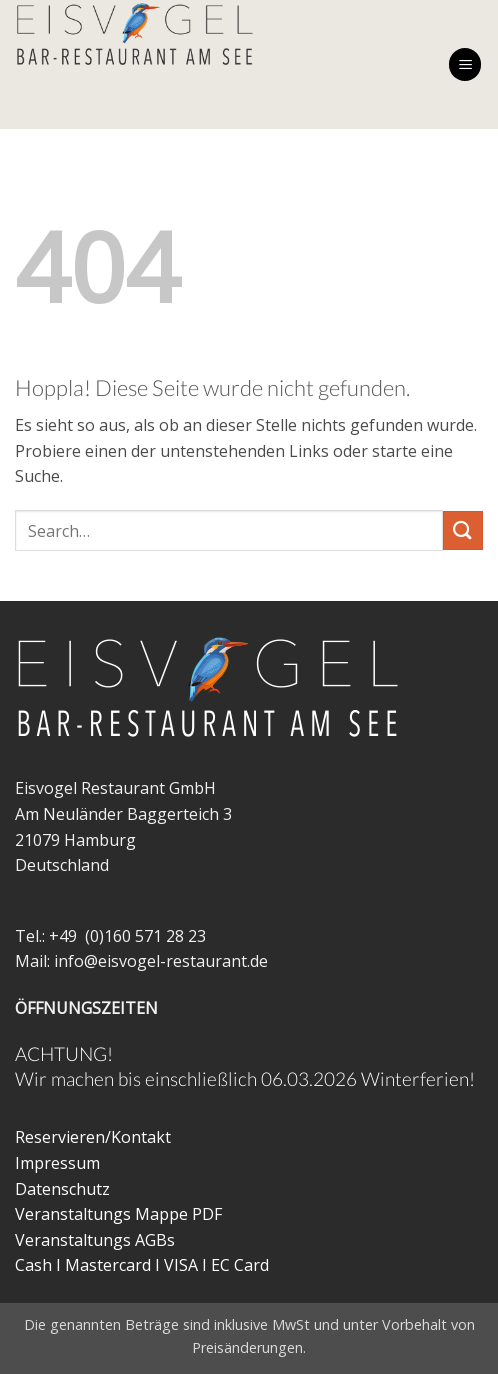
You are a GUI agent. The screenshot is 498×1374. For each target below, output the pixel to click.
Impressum (57, 1163)
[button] (465, 64)
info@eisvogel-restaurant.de (161, 961)
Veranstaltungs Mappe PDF (118, 1214)
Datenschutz (62, 1189)
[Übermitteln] (463, 530)
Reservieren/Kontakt (93, 1137)
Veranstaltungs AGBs (95, 1240)
